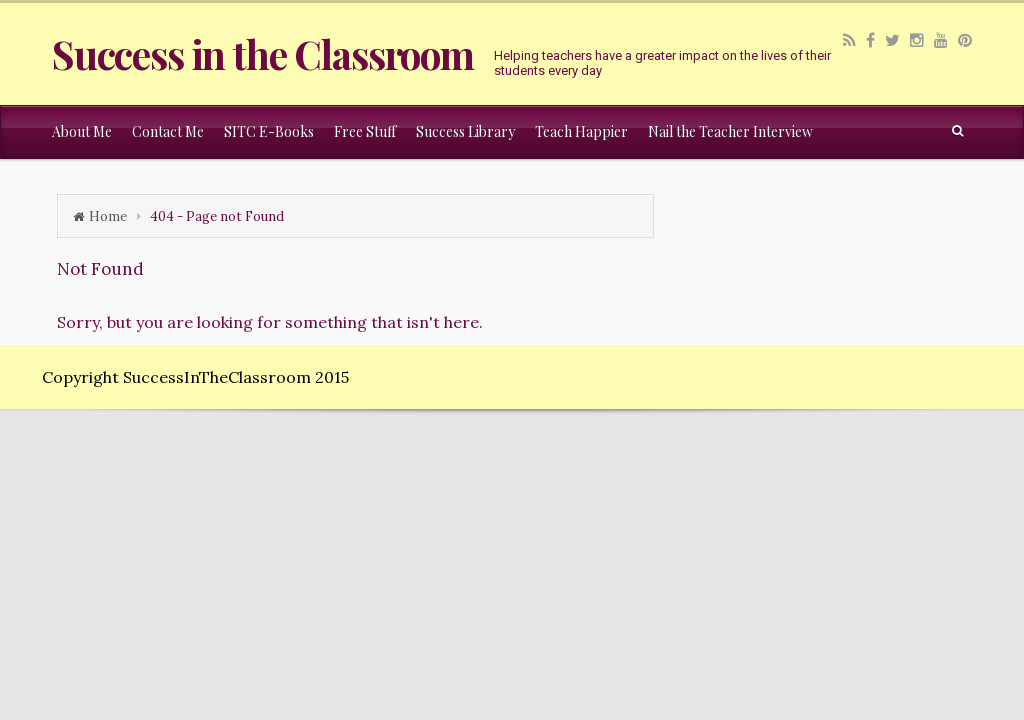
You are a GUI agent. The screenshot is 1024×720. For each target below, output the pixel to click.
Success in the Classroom (263, 54)
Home (108, 216)
